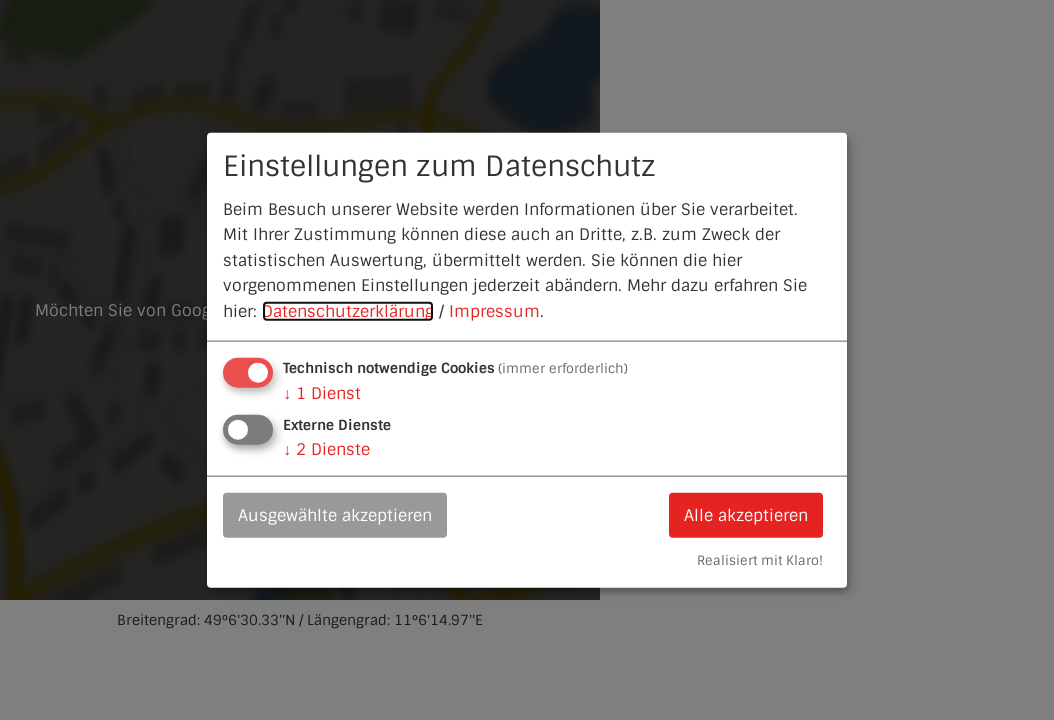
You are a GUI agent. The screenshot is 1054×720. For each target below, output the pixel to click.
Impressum (494, 311)
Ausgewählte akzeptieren (335, 514)
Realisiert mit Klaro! (760, 560)
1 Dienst (322, 392)
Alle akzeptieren (746, 514)
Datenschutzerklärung (348, 311)
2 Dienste (326, 448)
